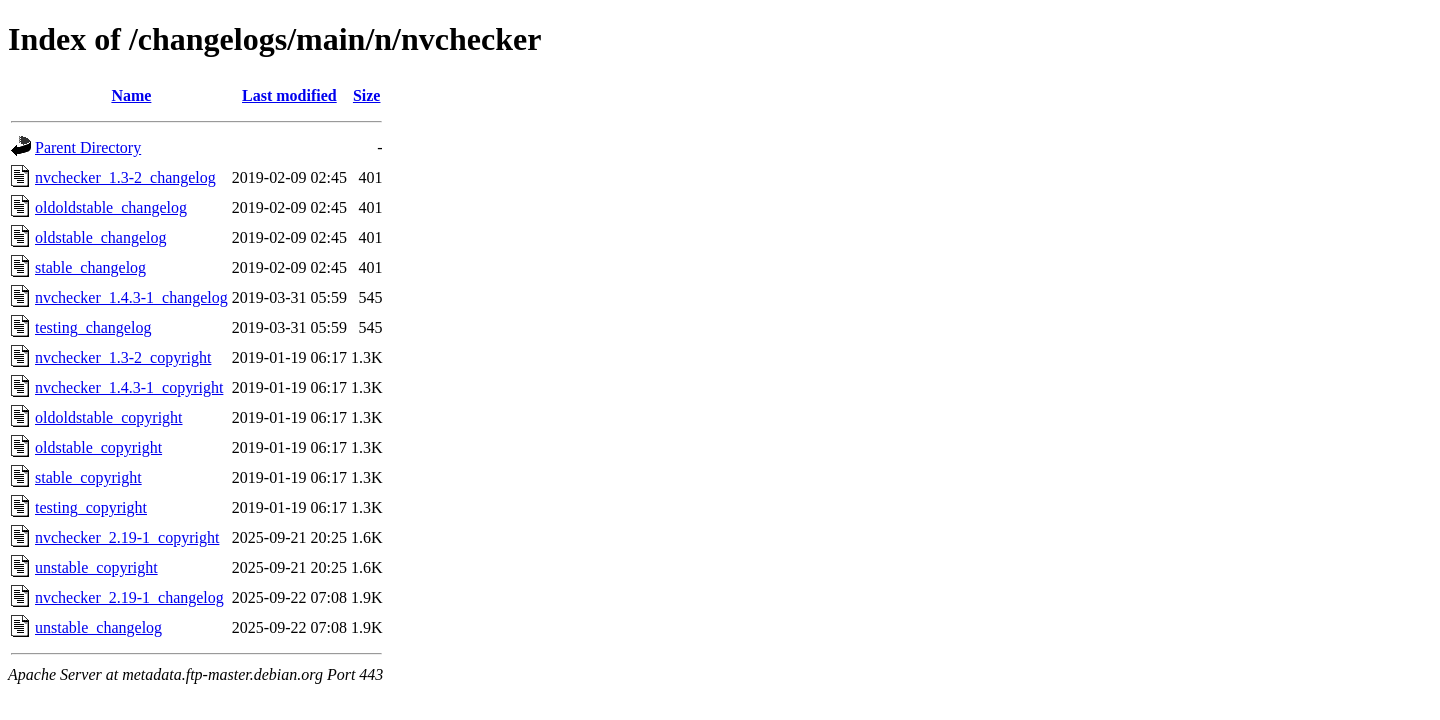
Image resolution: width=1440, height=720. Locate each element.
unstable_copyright (96, 567)
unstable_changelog (98, 627)
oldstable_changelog (101, 237)
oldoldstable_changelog (111, 207)
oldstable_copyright (98, 447)
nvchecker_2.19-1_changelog (129, 597)
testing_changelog (93, 327)
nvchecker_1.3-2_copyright (123, 357)
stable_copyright (88, 477)
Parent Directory (88, 147)
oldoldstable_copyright (109, 417)
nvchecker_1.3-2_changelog (125, 177)
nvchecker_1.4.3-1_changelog (131, 297)
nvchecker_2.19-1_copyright (127, 537)
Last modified (289, 95)
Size (367, 95)
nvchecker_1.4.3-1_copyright (129, 387)
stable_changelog (90, 267)
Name (131, 95)
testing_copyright (91, 507)
